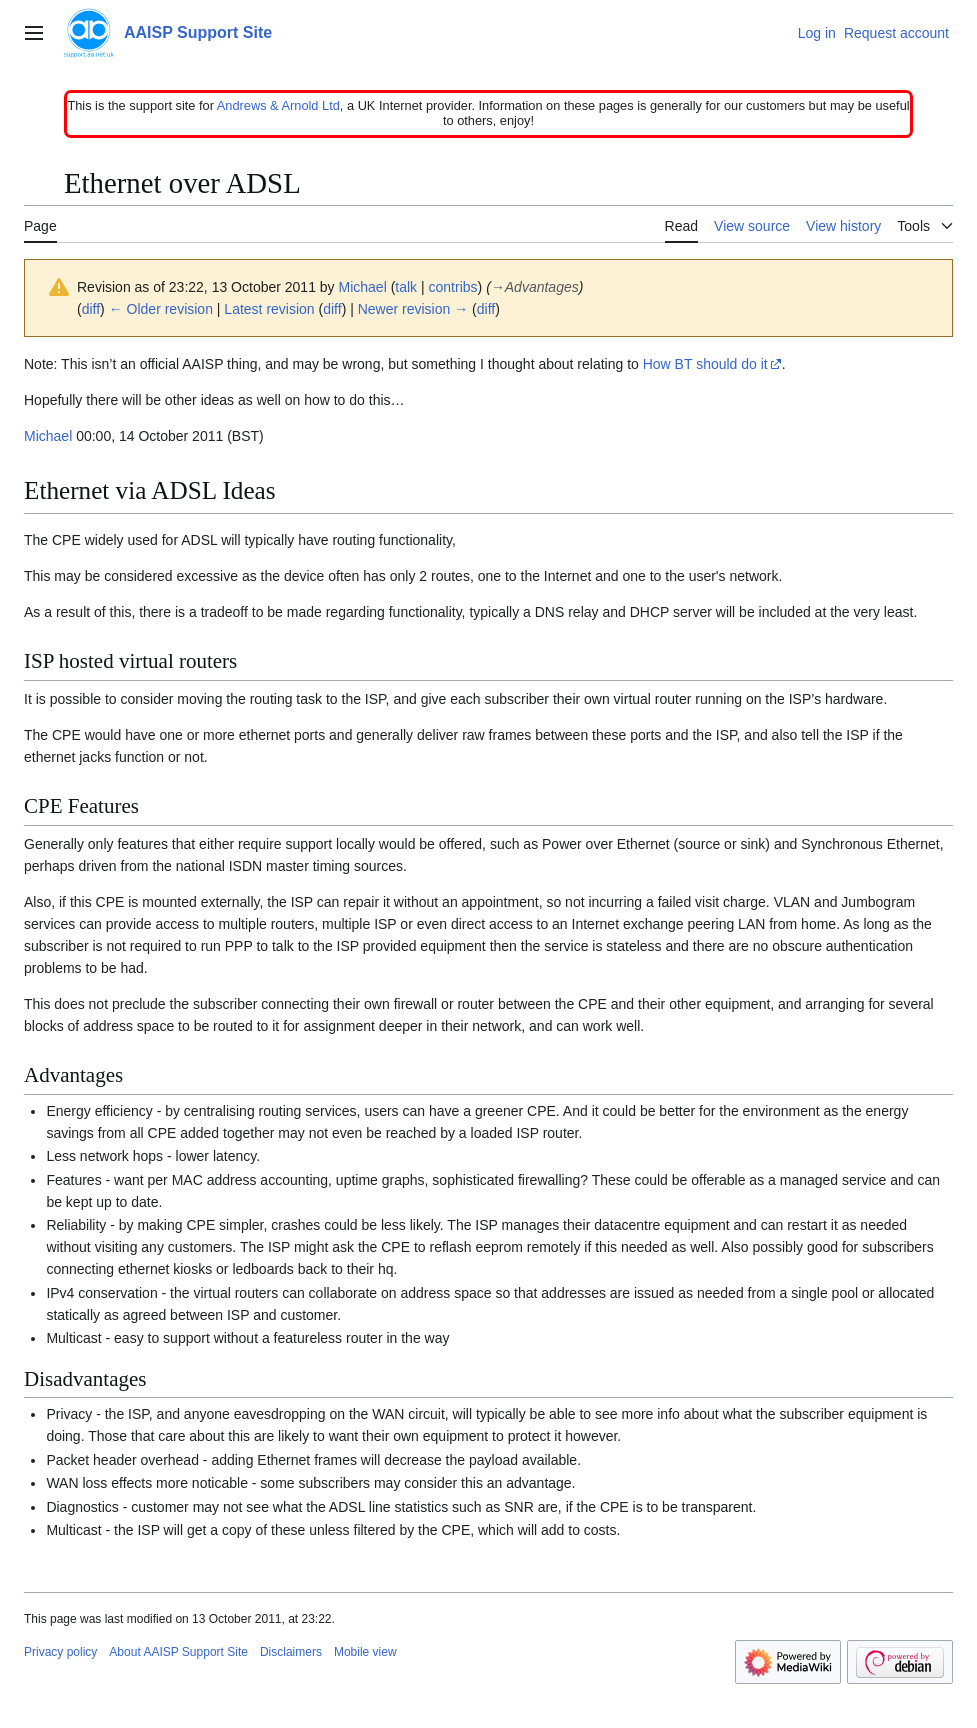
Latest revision (269, 309)
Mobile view (365, 1652)
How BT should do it (705, 364)
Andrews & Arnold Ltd (278, 105)
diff (91, 309)
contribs (453, 287)
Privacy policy (60, 1652)
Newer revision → (413, 309)
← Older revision (161, 309)
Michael (48, 436)
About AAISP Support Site (178, 1652)
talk (406, 287)
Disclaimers (291, 1652)
